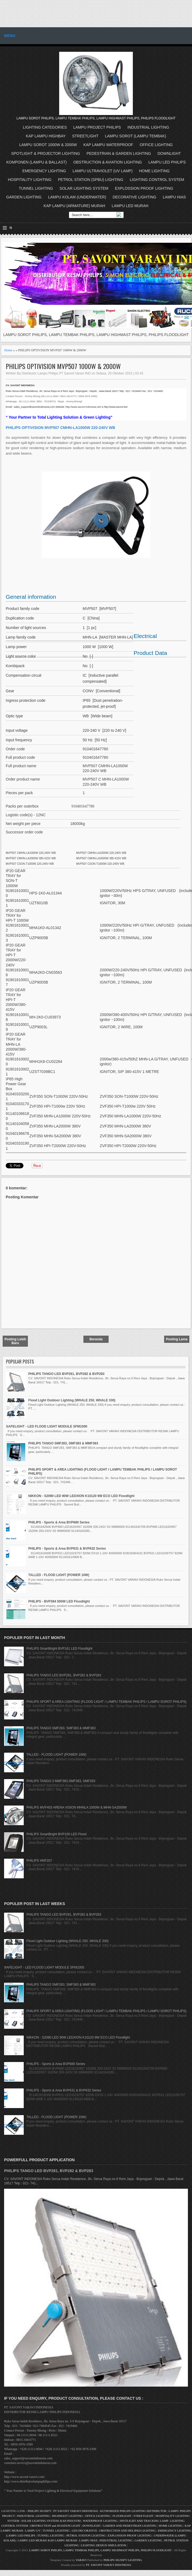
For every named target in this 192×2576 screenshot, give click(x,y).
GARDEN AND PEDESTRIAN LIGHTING (130, 2525)
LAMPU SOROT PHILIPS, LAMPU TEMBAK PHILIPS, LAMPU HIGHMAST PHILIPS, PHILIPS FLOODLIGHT (100, 2550)
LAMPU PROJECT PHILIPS (97, 127)
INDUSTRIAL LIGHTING (148, 127)
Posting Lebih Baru (15, 1341)
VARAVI (81, 2560)
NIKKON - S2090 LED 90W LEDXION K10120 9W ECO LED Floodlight (81, 1496)
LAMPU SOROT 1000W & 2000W (48, 145)
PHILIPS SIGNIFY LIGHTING (123, 2560)
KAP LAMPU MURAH (62, 2540)
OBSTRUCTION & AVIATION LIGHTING (107, 162)
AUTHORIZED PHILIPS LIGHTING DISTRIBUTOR (133, 2510)
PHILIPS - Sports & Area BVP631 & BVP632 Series (67, 1548)
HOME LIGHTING (154, 171)
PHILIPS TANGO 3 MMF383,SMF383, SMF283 (60, 1781)
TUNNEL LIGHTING (36, 188)
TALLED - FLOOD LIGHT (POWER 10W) (58, 1575)
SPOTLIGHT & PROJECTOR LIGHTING (45, 153)
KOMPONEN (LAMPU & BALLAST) (36, 162)
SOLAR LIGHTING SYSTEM (83, 188)
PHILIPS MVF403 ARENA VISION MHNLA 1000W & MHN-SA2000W (76, 1807)
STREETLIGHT (85, 136)
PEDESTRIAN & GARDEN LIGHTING (118, 153)
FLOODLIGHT (121, 2515)
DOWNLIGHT (169, 153)
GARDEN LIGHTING (23, 197)
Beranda (96, 1339)
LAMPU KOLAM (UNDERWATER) (77, 197)
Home (8, 350)
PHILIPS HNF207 (39, 1861)
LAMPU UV (33, 2530)
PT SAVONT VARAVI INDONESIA (75, 2510)
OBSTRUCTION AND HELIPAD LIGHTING (127, 2530)
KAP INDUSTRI (70, 2520)
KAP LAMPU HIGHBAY (46, 136)
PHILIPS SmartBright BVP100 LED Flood (56, 1834)
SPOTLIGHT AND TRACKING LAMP (144, 2520)
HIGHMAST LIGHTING (67, 2515)
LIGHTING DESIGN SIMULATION (103, 2545)
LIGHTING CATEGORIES (45, 127)
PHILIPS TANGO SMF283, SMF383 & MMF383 (63, 1443)
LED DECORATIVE (84, 2530)
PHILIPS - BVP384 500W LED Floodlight (59, 1601)
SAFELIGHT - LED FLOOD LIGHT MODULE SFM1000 (46, 1426)
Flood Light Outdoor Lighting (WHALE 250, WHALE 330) (71, 1400)
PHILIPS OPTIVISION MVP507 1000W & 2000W (63, 366)
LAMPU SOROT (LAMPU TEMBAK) (135, 136)
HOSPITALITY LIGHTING (30, 179)
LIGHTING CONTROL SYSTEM (157, 179)
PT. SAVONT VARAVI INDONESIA (108, 2564)
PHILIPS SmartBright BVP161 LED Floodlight (59, 1648)
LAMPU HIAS (174, 197)
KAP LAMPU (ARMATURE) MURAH (74, 206)
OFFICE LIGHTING (156, 145)
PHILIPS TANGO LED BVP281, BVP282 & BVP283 (66, 1374)
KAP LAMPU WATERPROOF (108, 145)
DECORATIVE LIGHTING (134, 197)
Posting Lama (177, 1339)
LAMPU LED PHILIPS (167, 162)
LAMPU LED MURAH (130, 206)
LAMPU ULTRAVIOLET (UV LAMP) (103, 171)
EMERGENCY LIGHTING (44, 171)
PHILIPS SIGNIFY (40, 2510)
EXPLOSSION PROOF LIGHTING (144, 188)
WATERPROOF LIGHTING (100, 2520)
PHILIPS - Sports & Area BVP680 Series (58, 1522)
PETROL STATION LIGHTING (86, 2535)
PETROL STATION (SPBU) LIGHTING (90, 179)
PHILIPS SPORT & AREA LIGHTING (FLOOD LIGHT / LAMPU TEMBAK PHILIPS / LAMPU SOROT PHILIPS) (106, 1702)
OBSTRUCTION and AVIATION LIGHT (55, 2525)
